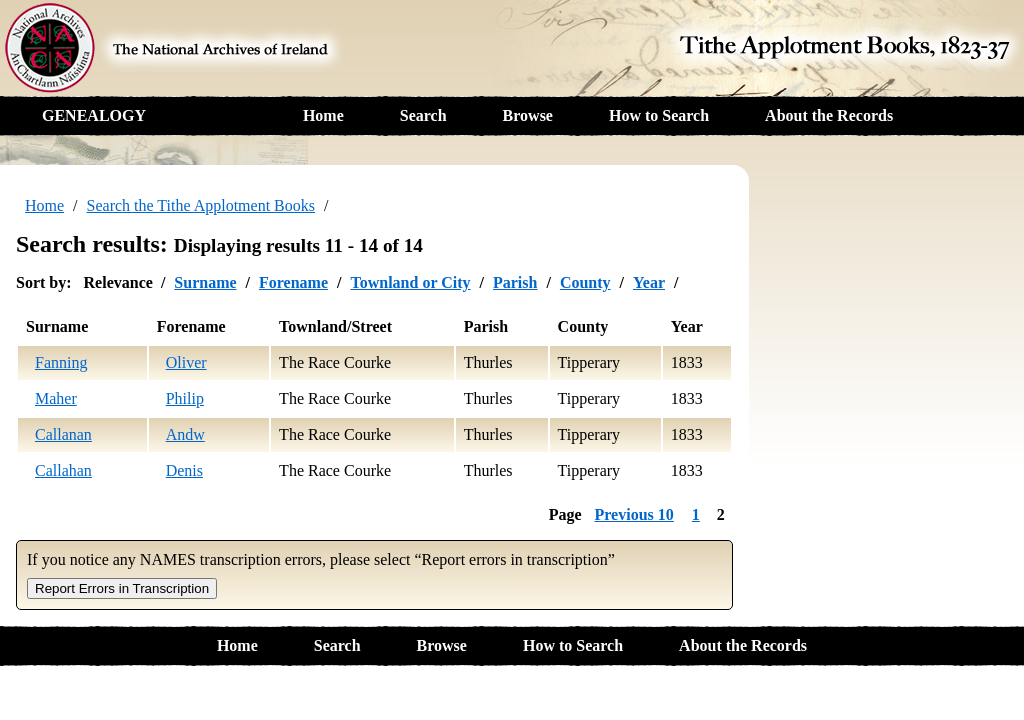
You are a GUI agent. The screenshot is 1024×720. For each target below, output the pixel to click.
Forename (293, 282)
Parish (515, 282)
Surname (205, 282)
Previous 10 (634, 514)
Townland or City (410, 282)
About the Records (829, 115)
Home (323, 115)
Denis (184, 470)
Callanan (63, 434)
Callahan (63, 470)
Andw (185, 434)
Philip (185, 398)
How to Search (659, 115)
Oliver (186, 362)
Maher (56, 398)
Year (649, 282)
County (585, 282)
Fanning (61, 362)
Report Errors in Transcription (122, 588)
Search (423, 115)
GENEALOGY (94, 115)
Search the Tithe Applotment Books (201, 205)
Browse (528, 115)
